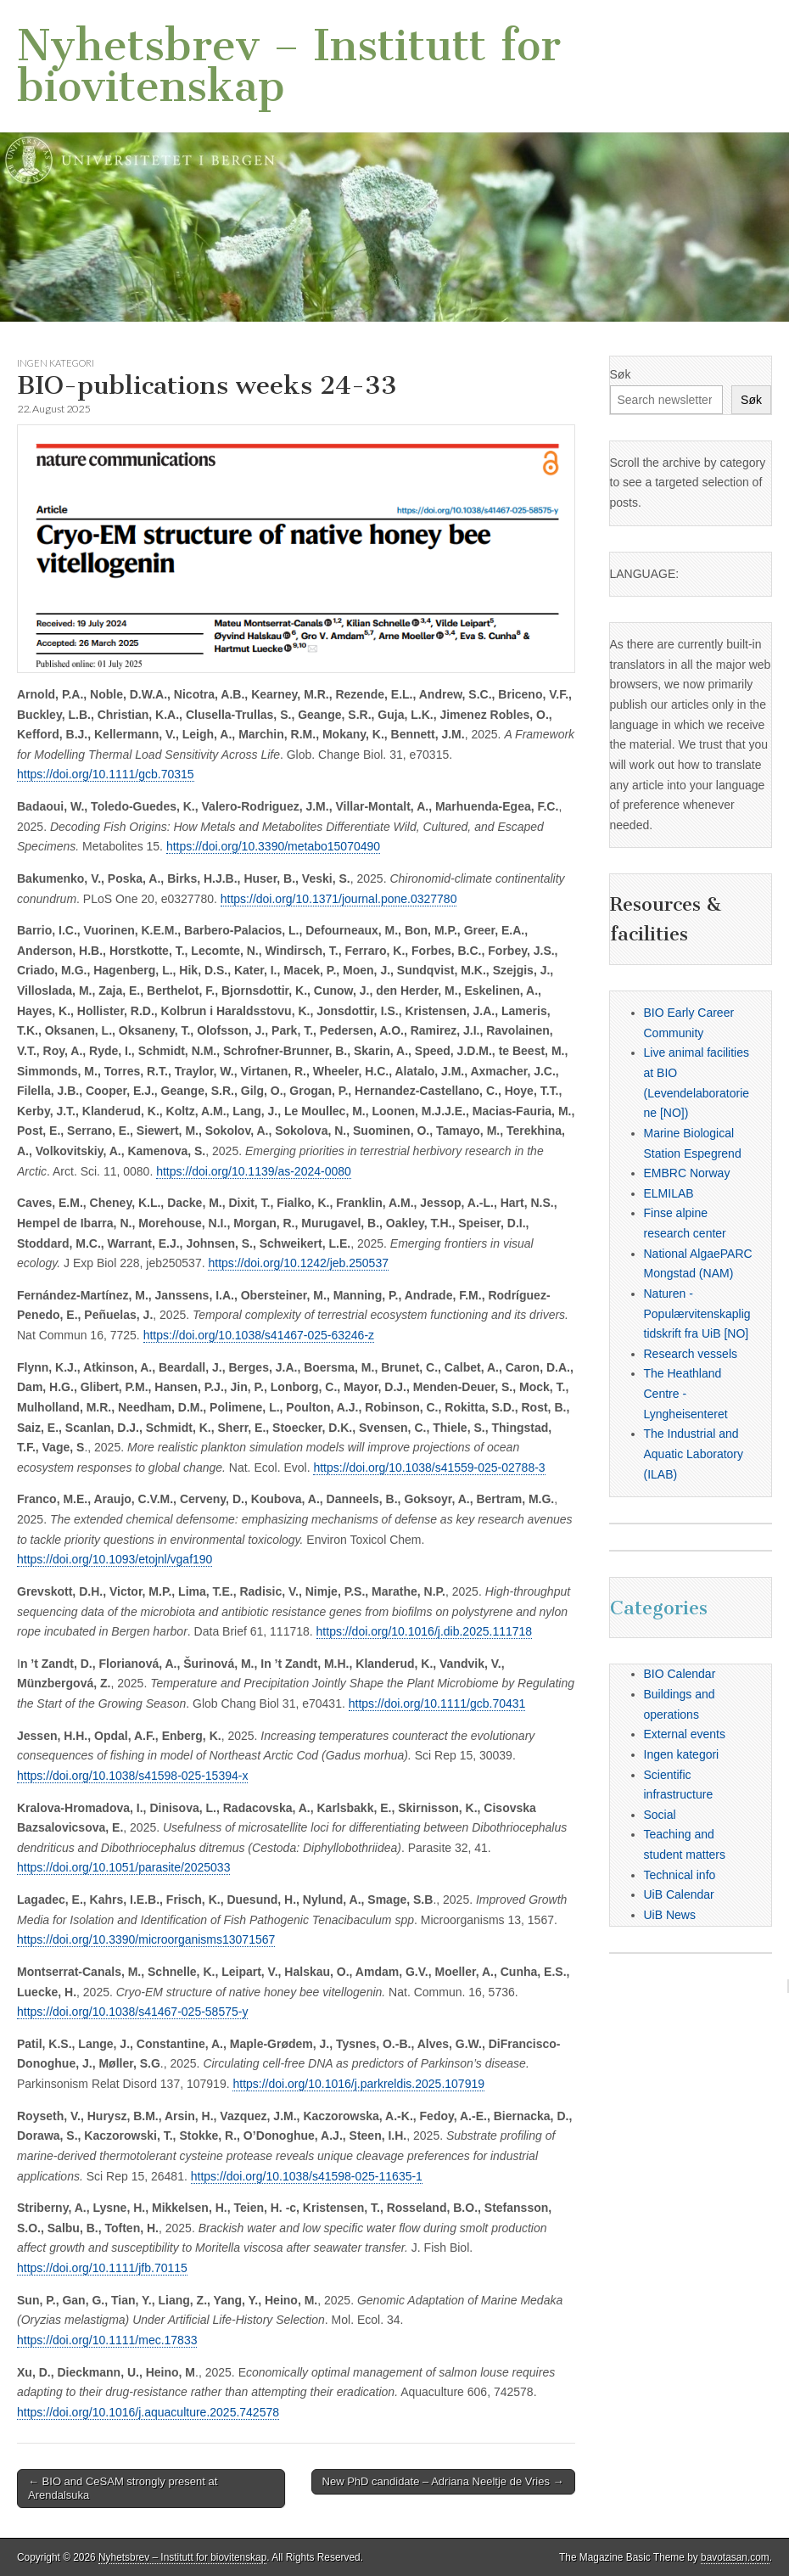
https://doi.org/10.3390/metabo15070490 (273, 846)
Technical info (680, 1875)
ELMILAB (669, 1193)
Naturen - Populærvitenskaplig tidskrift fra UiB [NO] (697, 1313)
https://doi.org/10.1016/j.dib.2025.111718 (424, 1631)
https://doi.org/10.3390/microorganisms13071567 (146, 1939)
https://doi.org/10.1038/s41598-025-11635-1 (306, 2176)
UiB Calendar (679, 1894)
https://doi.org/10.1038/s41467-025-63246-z (258, 1335)
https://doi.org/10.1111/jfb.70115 (102, 2268)
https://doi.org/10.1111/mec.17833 (107, 2340)
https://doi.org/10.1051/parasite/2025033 (123, 1867)
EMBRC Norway (687, 1173)
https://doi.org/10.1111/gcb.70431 (437, 1703)
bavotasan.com (735, 2557)
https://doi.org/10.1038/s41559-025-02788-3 (429, 1467)
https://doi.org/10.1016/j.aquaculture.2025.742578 (148, 2412)
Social (660, 1814)
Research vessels (691, 1354)
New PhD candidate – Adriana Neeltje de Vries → (443, 2481)
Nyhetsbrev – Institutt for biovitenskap (289, 66)
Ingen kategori (55, 362)
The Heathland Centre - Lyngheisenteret (686, 1393)
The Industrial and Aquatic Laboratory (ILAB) (694, 1453)
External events (685, 1734)
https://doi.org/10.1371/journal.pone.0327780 (339, 899)
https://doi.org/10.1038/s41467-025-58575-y (132, 2011)
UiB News (670, 1915)
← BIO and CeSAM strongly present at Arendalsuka (122, 2488)
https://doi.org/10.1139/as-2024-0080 (253, 1171)
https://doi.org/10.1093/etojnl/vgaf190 (114, 1559)
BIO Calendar (680, 1674)
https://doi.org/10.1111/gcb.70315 (105, 774)
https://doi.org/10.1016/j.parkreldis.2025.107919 (358, 2084)
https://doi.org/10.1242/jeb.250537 (298, 1263)
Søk (620, 374)
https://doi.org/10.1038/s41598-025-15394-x (132, 1775)
